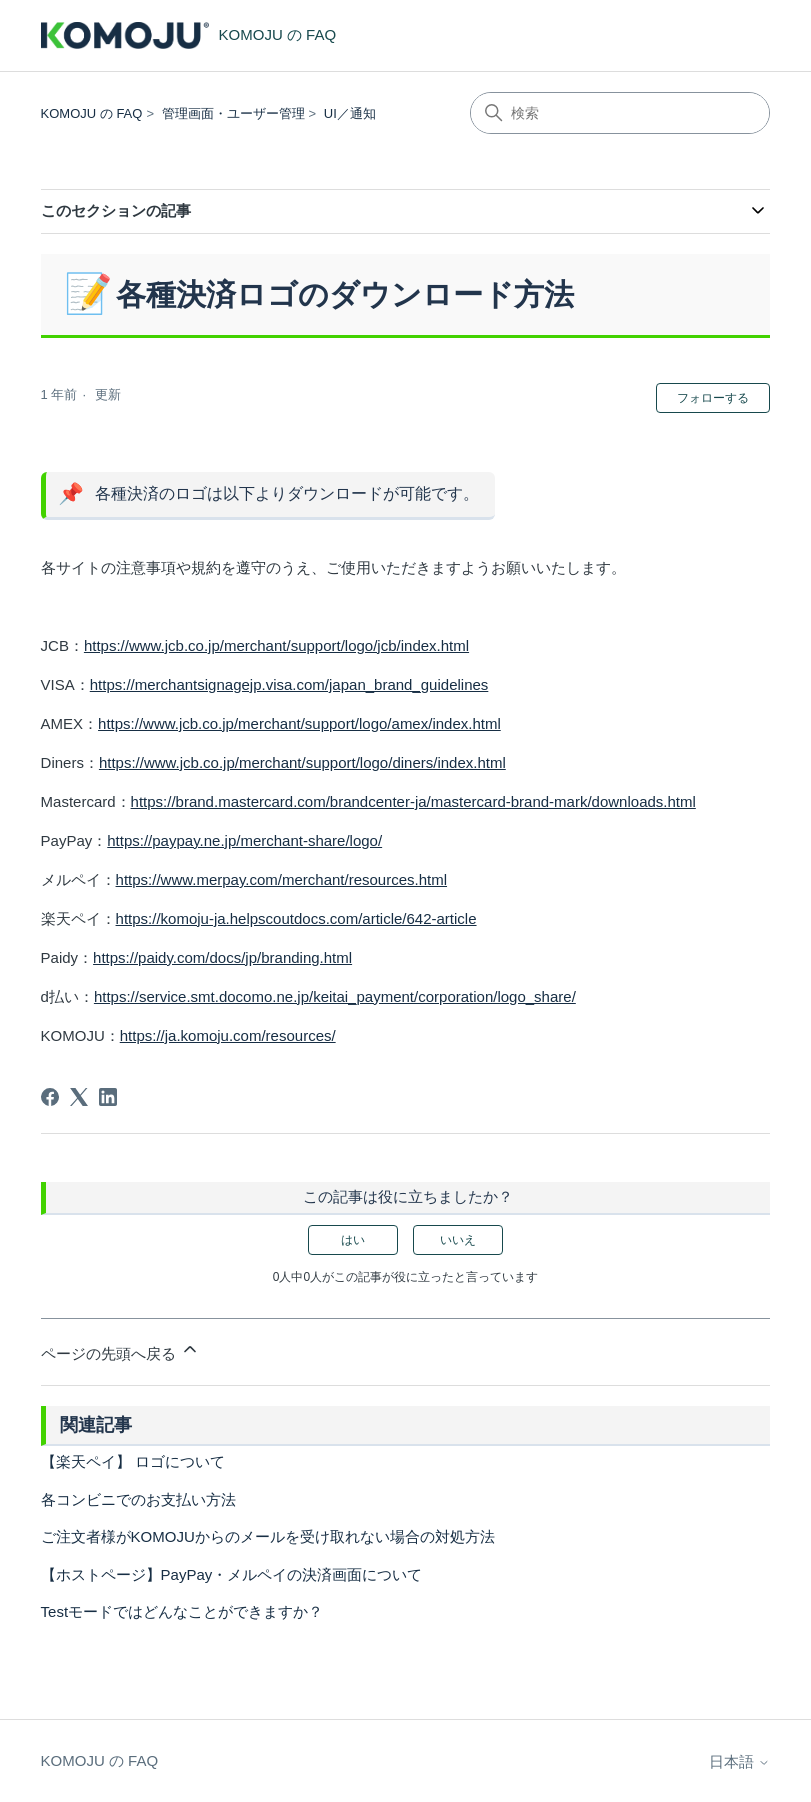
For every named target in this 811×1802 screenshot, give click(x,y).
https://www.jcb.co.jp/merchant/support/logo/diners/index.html (302, 762)
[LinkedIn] (108, 1097)
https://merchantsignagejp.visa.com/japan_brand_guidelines (289, 684)
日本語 (739, 1761)
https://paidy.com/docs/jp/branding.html (222, 957)
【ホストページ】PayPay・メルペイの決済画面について (232, 1574)
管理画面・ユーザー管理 (233, 113)
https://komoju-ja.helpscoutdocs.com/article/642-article (296, 918)
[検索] (620, 113)
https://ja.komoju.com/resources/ (228, 1035)
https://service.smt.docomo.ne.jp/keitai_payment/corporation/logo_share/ (335, 996)
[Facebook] (50, 1097)
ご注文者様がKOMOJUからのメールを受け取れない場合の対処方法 (268, 1536)
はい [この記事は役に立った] (353, 1240)
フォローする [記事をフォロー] (713, 398)
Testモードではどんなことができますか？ (182, 1611)
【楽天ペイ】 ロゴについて (133, 1461)
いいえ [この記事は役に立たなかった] (458, 1240)
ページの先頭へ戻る (120, 1350)
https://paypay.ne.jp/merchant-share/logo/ (244, 840)
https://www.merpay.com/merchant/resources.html (282, 879)
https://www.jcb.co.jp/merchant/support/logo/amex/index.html (299, 723)
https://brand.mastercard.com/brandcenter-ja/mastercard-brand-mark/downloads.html (413, 801)
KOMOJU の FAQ (92, 113)
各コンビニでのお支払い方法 (138, 1499)
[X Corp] (79, 1097)
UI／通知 (350, 113)
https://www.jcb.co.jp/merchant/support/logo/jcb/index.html (276, 645)
